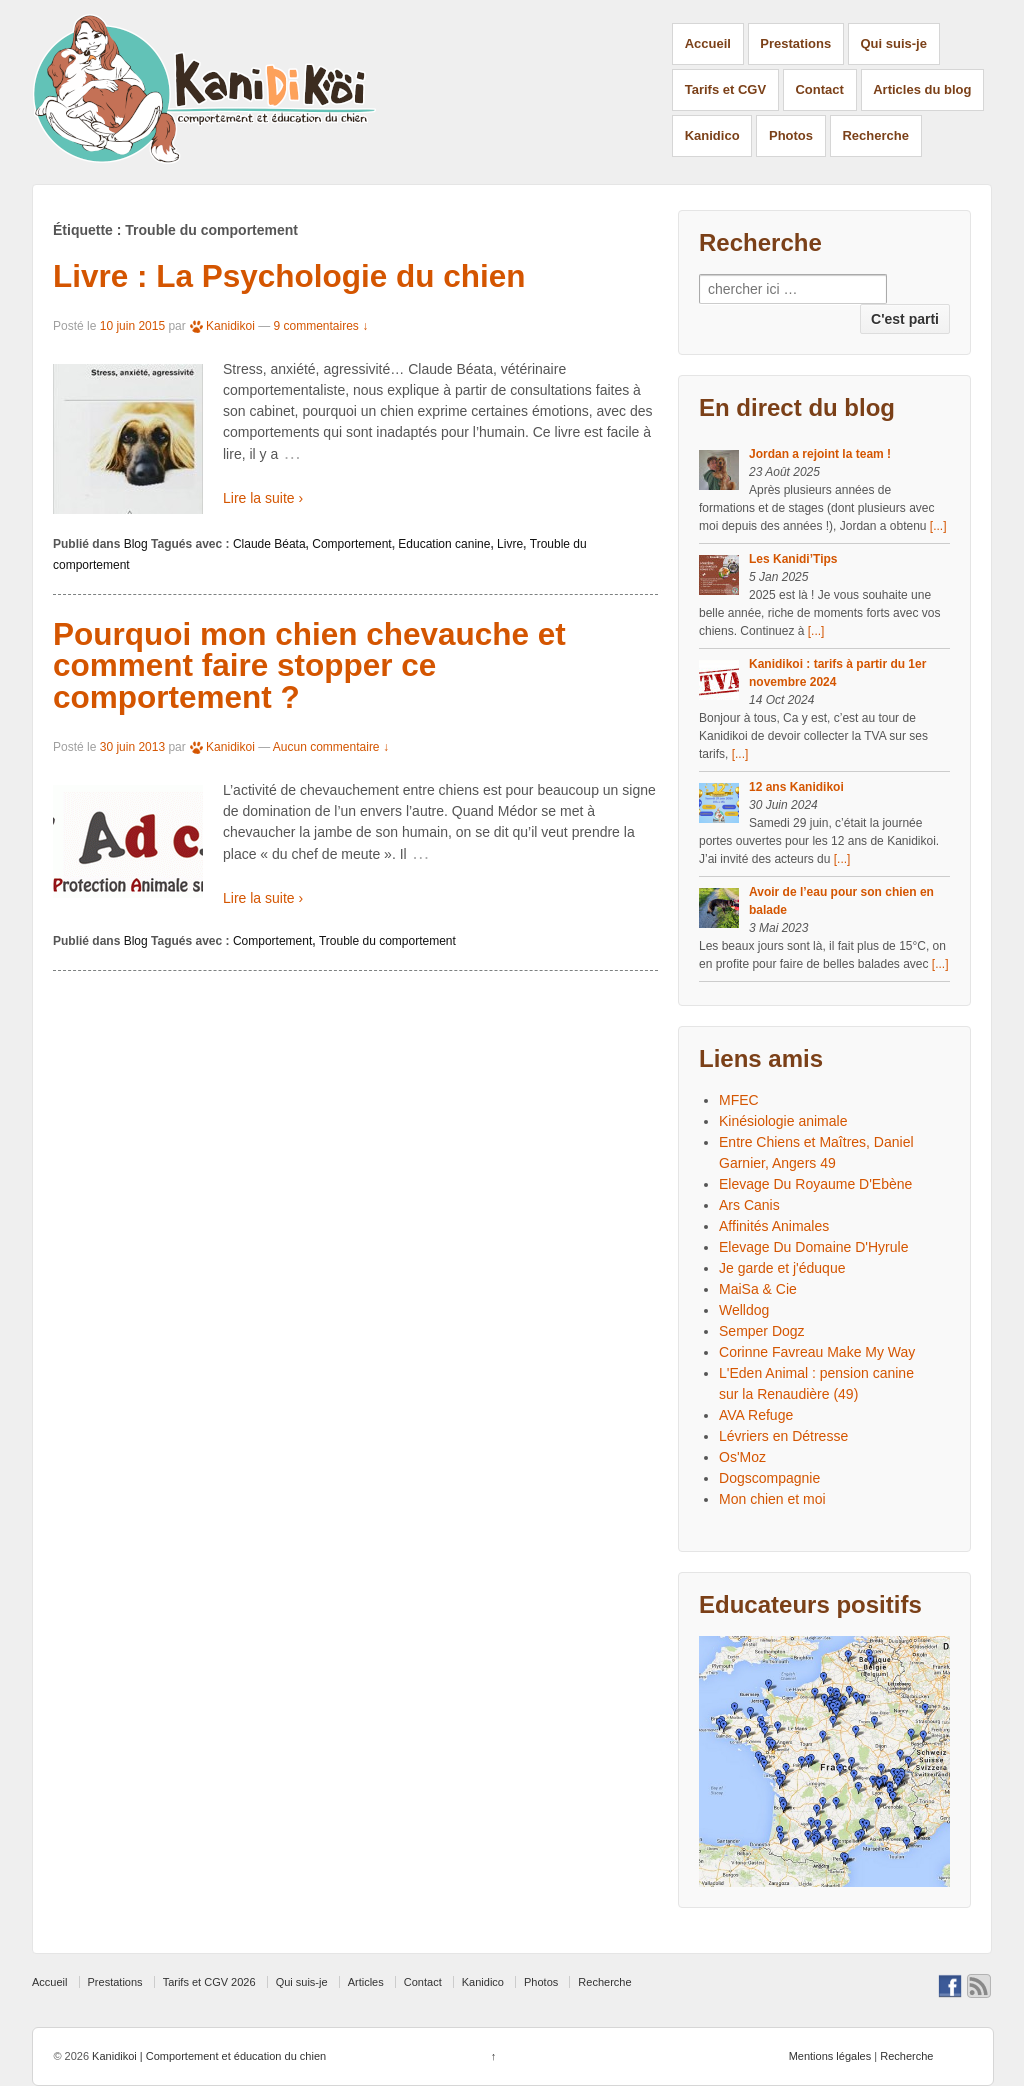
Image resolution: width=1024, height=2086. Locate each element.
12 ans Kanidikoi (796, 787)
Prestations (795, 43)
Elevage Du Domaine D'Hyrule (813, 1247)
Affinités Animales (774, 1226)
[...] (938, 526)
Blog (136, 544)
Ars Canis (749, 1205)
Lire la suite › (263, 498)
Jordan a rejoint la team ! (820, 454)
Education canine (444, 544)
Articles (366, 1982)
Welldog (744, 1310)
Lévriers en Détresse (783, 1436)
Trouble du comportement (387, 941)
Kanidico (712, 135)
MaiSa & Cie (758, 1289)
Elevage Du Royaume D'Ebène (815, 1184)
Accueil (708, 43)
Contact (819, 89)
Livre (510, 544)
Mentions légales (830, 2056)
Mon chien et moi (772, 1499)
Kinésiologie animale (783, 1121)
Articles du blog (922, 89)
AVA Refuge (756, 1415)
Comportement (351, 544)
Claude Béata (269, 544)
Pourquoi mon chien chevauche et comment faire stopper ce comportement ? (309, 665)
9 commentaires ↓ (321, 326)
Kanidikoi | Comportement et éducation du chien (207, 2056)
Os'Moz (742, 1457)
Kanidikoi (222, 326)
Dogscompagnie (769, 1478)
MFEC (739, 1100)
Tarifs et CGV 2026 (209, 1982)
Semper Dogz (762, 1331)
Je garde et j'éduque (782, 1268)
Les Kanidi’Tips (793, 559)
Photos (791, 135)
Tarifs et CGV (725, 89)
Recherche (875, 135)
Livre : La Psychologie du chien (289, 276)
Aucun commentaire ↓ (331, 747)
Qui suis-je (894, 43)
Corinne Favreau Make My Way (817, 1352)
